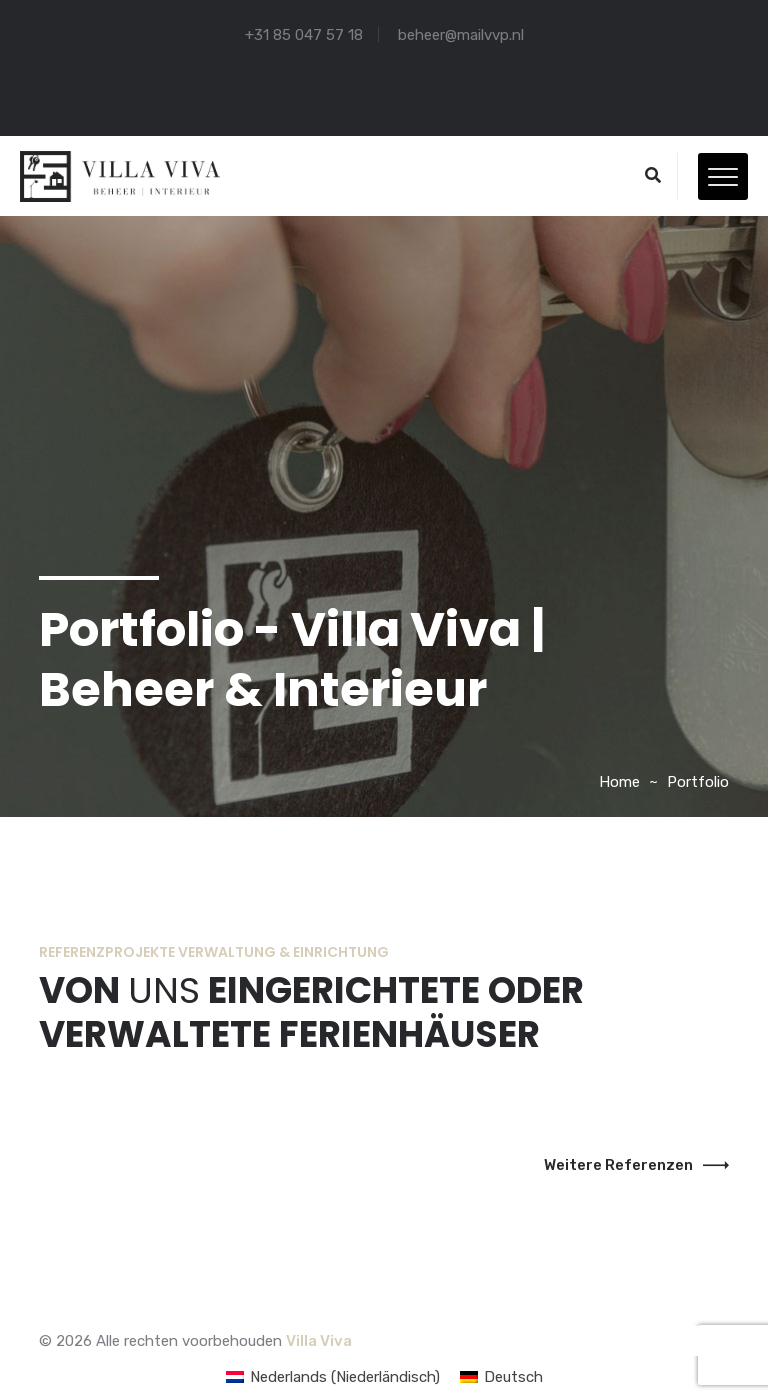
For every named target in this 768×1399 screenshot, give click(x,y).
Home (619, 782)
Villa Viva (319, 1341)
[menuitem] (333, 1377)
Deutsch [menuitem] (513, 1377)
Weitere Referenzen (636, 1165)
